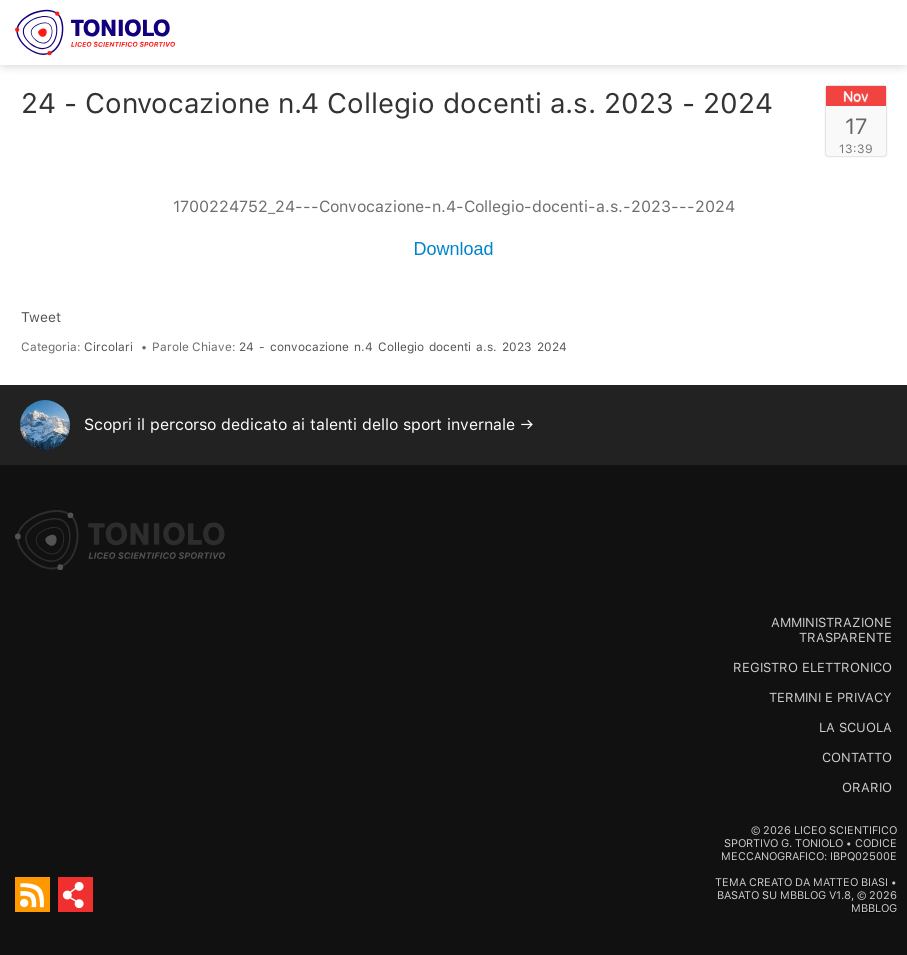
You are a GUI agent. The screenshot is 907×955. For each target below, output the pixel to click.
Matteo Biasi (850, 882)
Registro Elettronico (812, 667)
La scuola (855, 727)
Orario (867, 787)
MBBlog (803, 895)
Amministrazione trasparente (831, 630)
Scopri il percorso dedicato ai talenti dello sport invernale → (309, 424)
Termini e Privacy (830, 697)
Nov (856, 96)
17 (856, 126)
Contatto (857, 757)
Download (453, 249)
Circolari (108, 347)
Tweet (41, 317)
